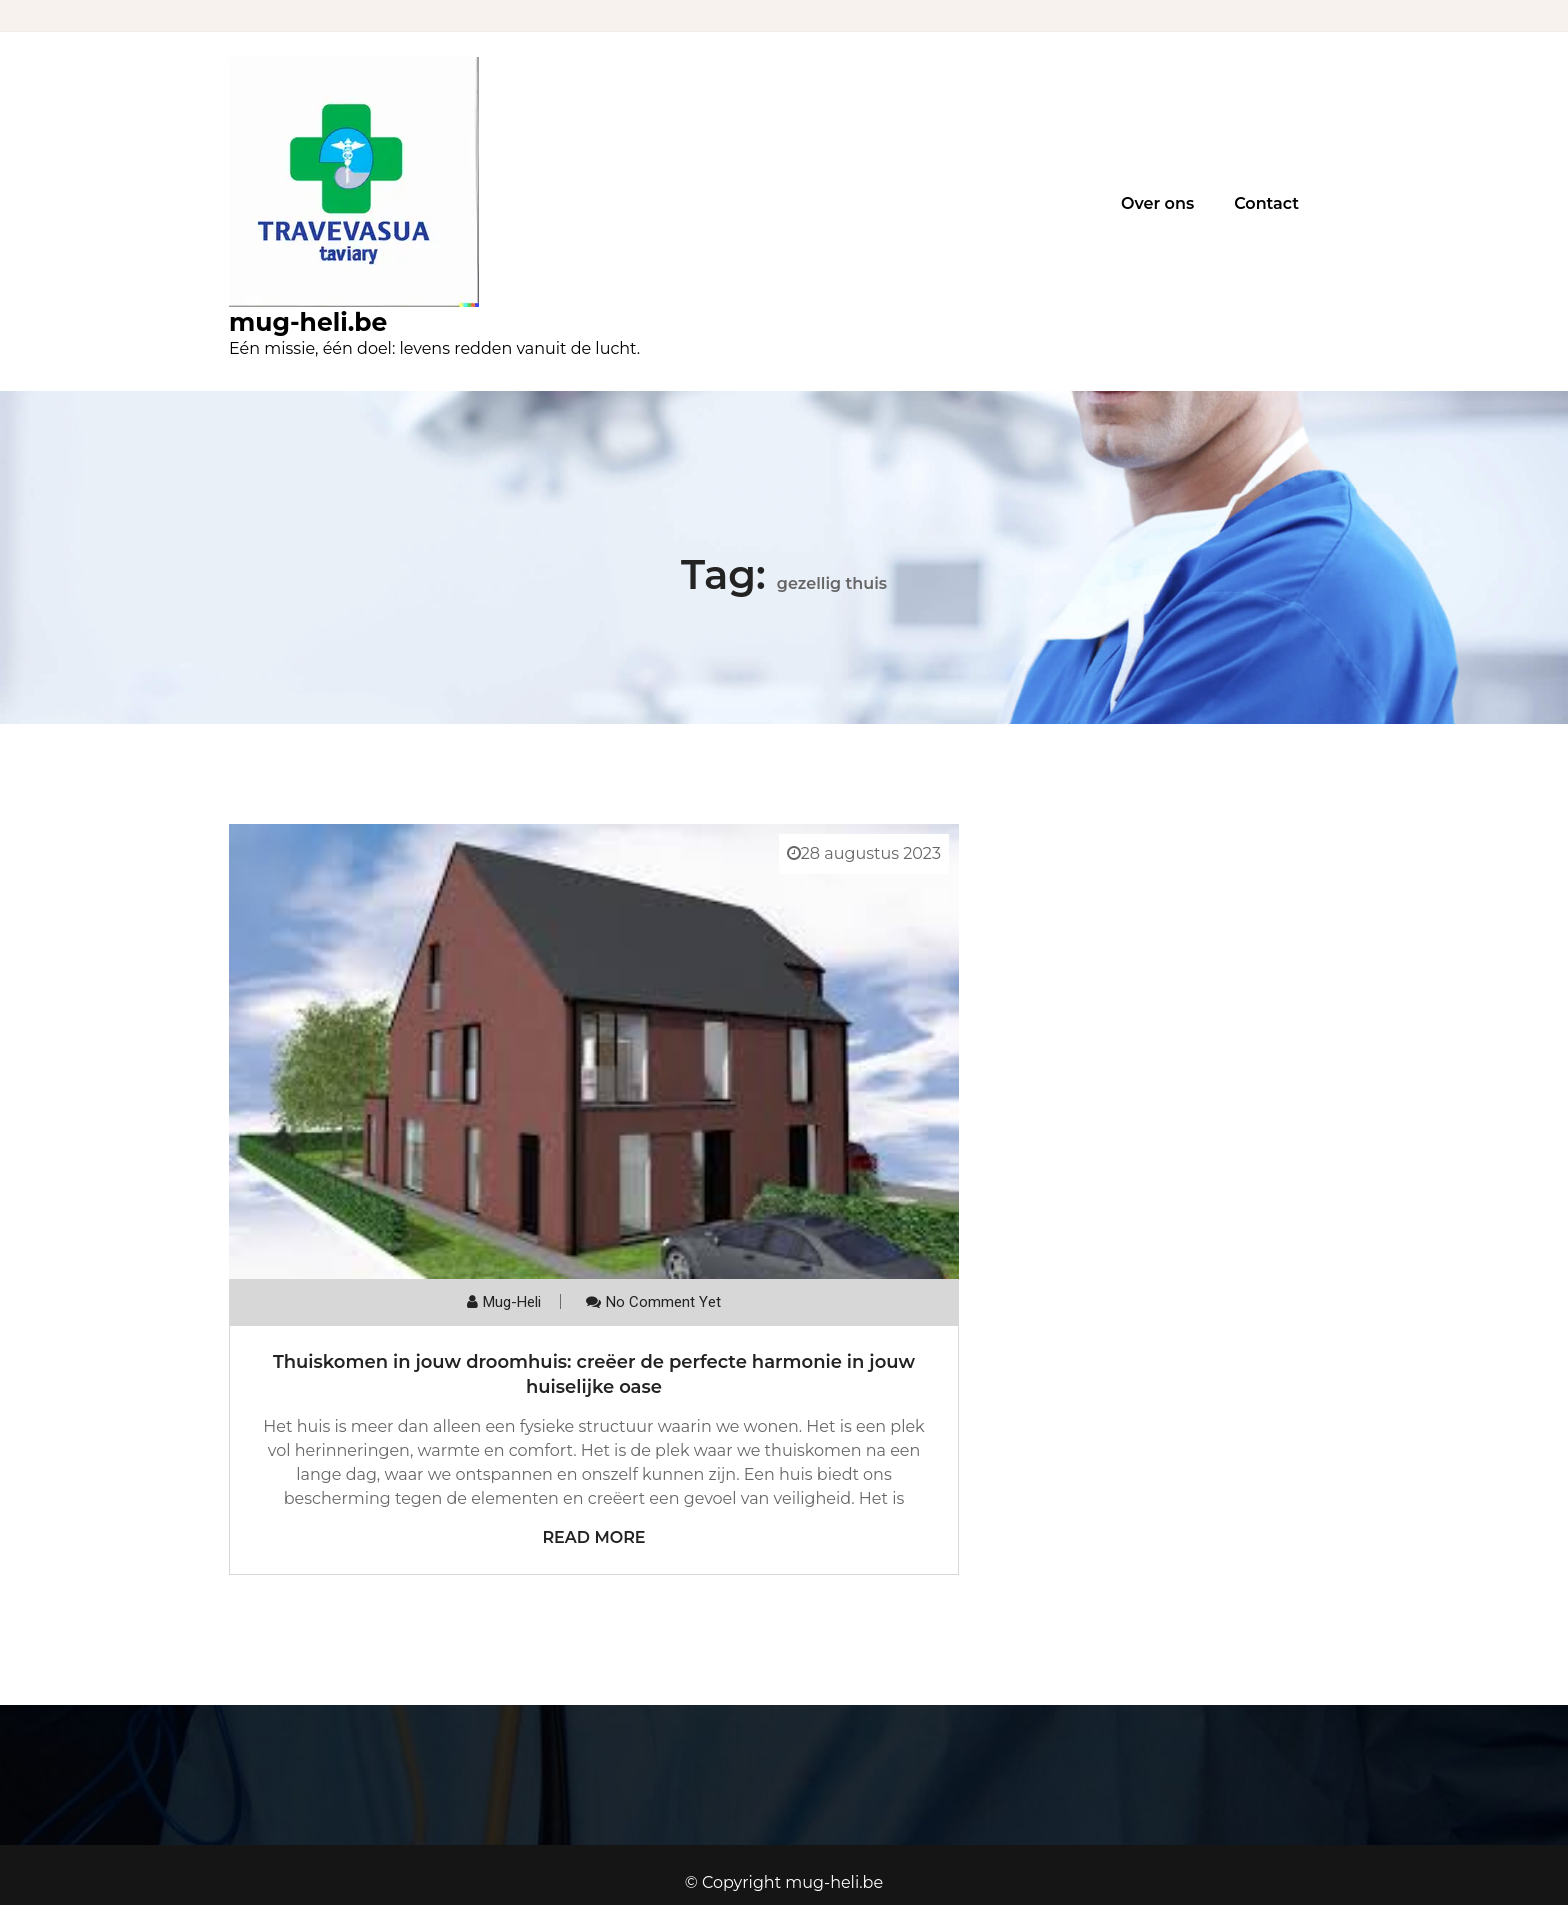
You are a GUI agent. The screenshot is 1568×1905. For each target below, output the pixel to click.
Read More (593, 1537)
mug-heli (512, 1302)
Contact (1266, 203)
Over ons (1157, 203)
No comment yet (663, 1302)
